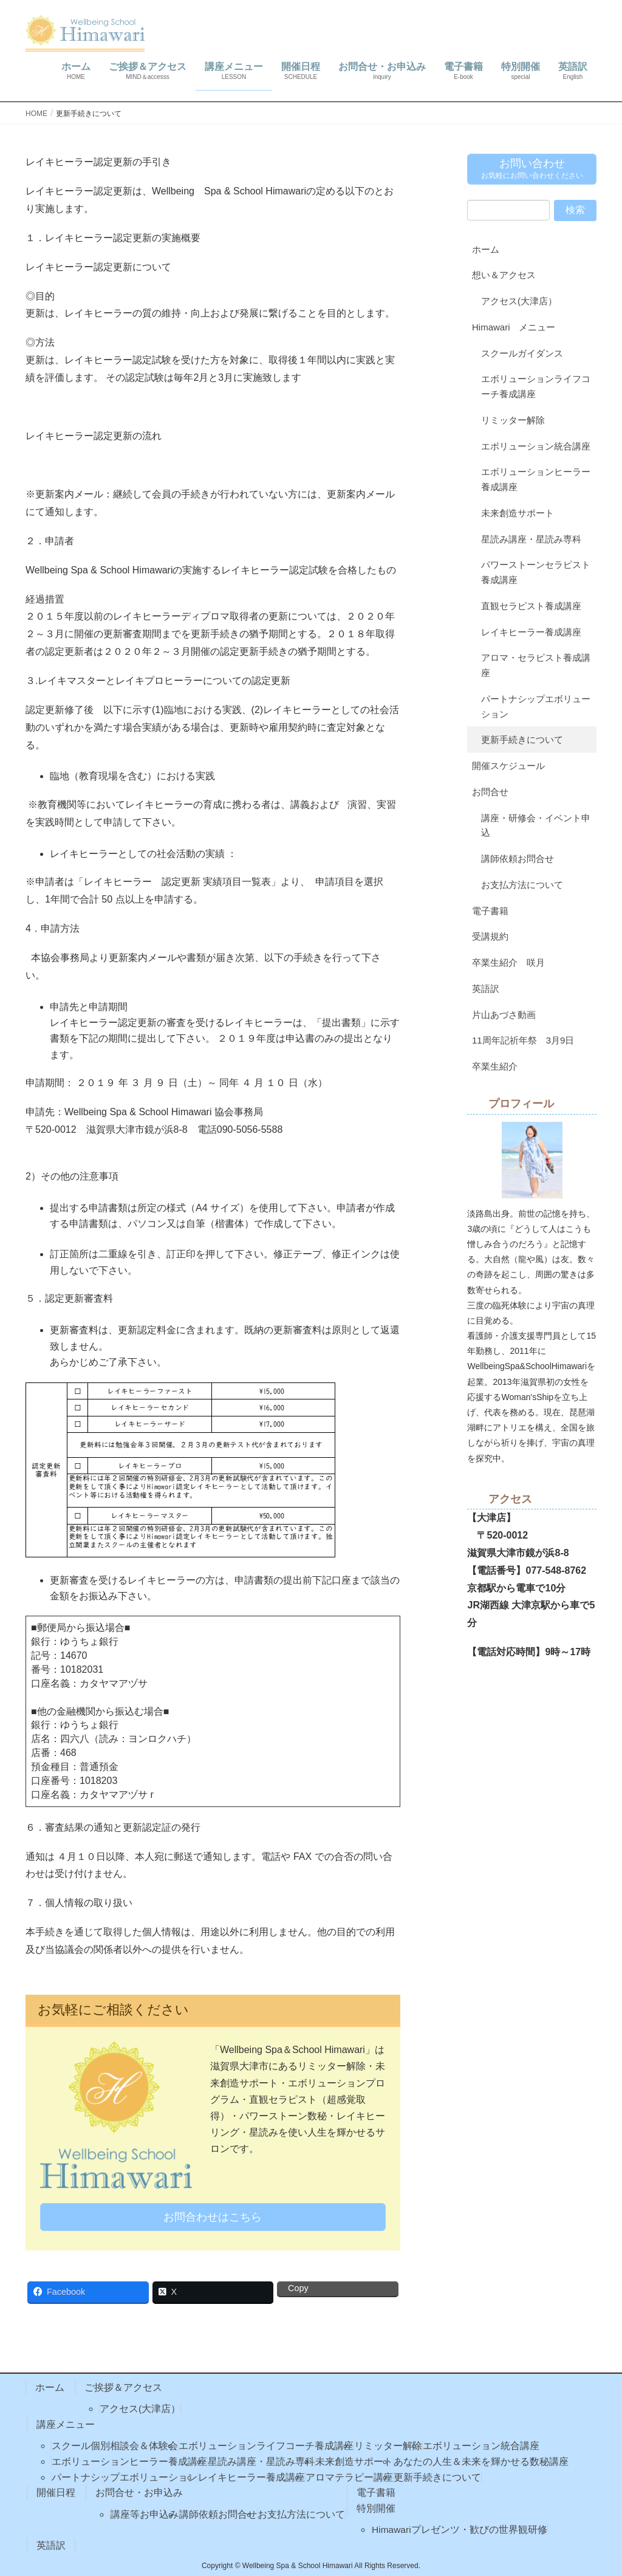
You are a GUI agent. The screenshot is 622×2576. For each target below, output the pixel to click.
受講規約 (490, 936)
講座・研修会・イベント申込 (535, 825)
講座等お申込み (145, 2514)
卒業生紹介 (495, 1066)
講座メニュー (65, 2424)
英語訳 (485, 988)
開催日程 (55, 2492)
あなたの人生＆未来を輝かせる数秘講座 (481, 2461)
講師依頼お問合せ (517, 858)
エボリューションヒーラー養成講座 (535, 479)
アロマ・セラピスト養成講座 (535, 665)
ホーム (485, 249)
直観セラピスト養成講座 (531, 606)
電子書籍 (490, 911)
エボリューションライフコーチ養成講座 (535, 386)
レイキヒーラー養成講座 (531, 632)
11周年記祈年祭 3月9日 (523, 1040)
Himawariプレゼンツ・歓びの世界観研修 (459, 2529)
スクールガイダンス (522, 353)
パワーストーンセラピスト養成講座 (535, 572)
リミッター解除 (513, 420)
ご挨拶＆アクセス (123, 2387)
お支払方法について (522, 885)
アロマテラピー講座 (349, 2477)
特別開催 (376, 2508)
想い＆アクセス (504, 275)
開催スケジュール (508, 765)
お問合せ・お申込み (139, 2492)
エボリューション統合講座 (535, 446)
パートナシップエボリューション (535, 706)
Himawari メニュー (514, 327)
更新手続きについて (522, 739)
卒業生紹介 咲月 (508, 962)
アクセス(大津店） (519, 301)
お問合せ (490, 792)
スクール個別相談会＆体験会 (115, 2446)
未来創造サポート (517, 513)
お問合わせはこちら (212, 2217)
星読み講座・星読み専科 (531, 539)
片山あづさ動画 (504, 1015)
